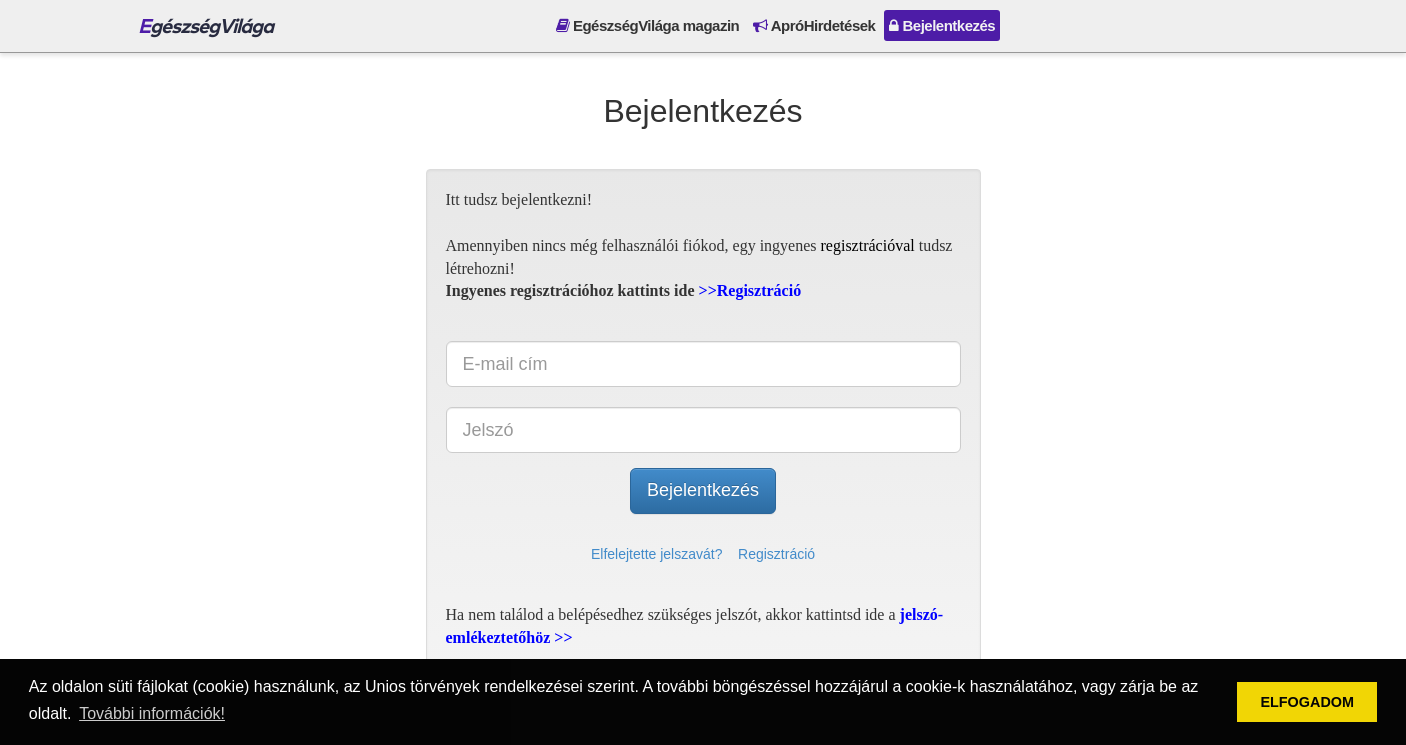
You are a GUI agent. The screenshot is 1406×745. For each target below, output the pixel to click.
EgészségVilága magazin (647, 25)
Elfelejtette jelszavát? (657, 554)
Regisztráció (776, 554)
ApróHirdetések (814, 25)
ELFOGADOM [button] (1307, 702)
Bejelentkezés (942, 25)
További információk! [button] (152, 713)
